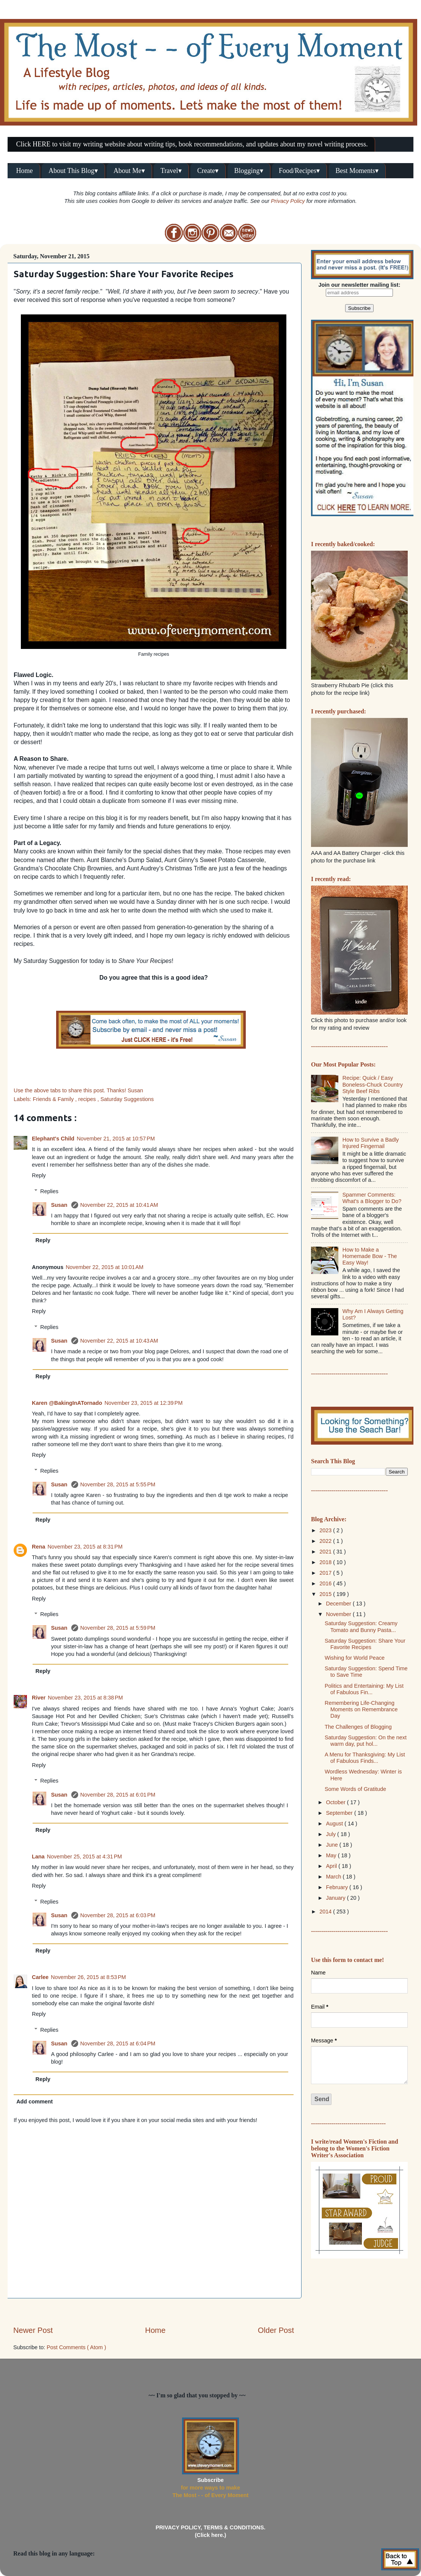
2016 (326, 1583)
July (332, 1834)
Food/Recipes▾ (299, 170)
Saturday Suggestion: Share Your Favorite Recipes (365, 1644)
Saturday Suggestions (127, 1099)
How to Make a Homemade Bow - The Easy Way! (369, 1256)
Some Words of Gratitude (355, 1789)
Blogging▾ (248, 170)
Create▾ (207, 170)
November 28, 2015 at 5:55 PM (118, 1484)
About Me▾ (129, 170)
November (339, 1614)
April (332, 1866)
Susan (60, 1205)
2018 (326, 1562)
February (338, 1887)
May (332, 1855)
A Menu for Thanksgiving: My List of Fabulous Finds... (365, 1757)
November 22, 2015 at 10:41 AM (119, 1205)
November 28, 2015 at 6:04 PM (118, 2043)
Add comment (34, 2101)
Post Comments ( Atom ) (76, 2347)
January (336, 1898)
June (332, 1845)
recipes (87, 1099)
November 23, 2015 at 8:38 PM (85, 1698)
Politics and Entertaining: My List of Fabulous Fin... (364, 1689)
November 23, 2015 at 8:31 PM (85, 1547)
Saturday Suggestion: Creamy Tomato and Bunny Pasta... (361, 1626)
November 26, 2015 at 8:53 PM (88, 1977)
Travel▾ (170, 170)
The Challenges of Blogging (358, 1727)
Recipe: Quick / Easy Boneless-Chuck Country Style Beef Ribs (372, 1084)
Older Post (276, 2330)
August (335, 1823)
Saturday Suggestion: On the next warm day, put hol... (366, 1740)
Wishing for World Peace (355, 1658)
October (336, 1802)
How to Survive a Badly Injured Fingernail (370, 1143)
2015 (326, 1594)
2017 (326, 1573)
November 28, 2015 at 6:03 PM (118, 1915)
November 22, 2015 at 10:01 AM (104, 1267)
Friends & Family (54, 1099)
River (39, 1698)
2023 (326, 1530)
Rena (38, 1547)
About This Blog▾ (73, 170)
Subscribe (210, 2480)
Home (24, 170)
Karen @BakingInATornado (67, 1403)
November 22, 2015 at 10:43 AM (119, 1341)
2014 (326, 1911)
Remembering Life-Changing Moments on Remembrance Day (361, 1709)
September (340, 1813)
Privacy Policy (288, 201)
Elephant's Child (53, 1139)
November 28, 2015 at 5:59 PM (118, 1628)
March (334, 1877)
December (339, 1604)
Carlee (40, 1977)
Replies (49, 1191)
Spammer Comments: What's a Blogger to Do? (372, 1198)
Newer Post (33, 2330)
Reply (39, 1175)
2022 (326, 1541)
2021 (326, 1552)
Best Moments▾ (357, 170)
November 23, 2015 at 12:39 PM (143, 1403)
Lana (38, 1856)
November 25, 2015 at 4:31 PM (84, 1856)
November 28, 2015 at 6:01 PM (118, 1795)
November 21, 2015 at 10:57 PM (116, 1139)
